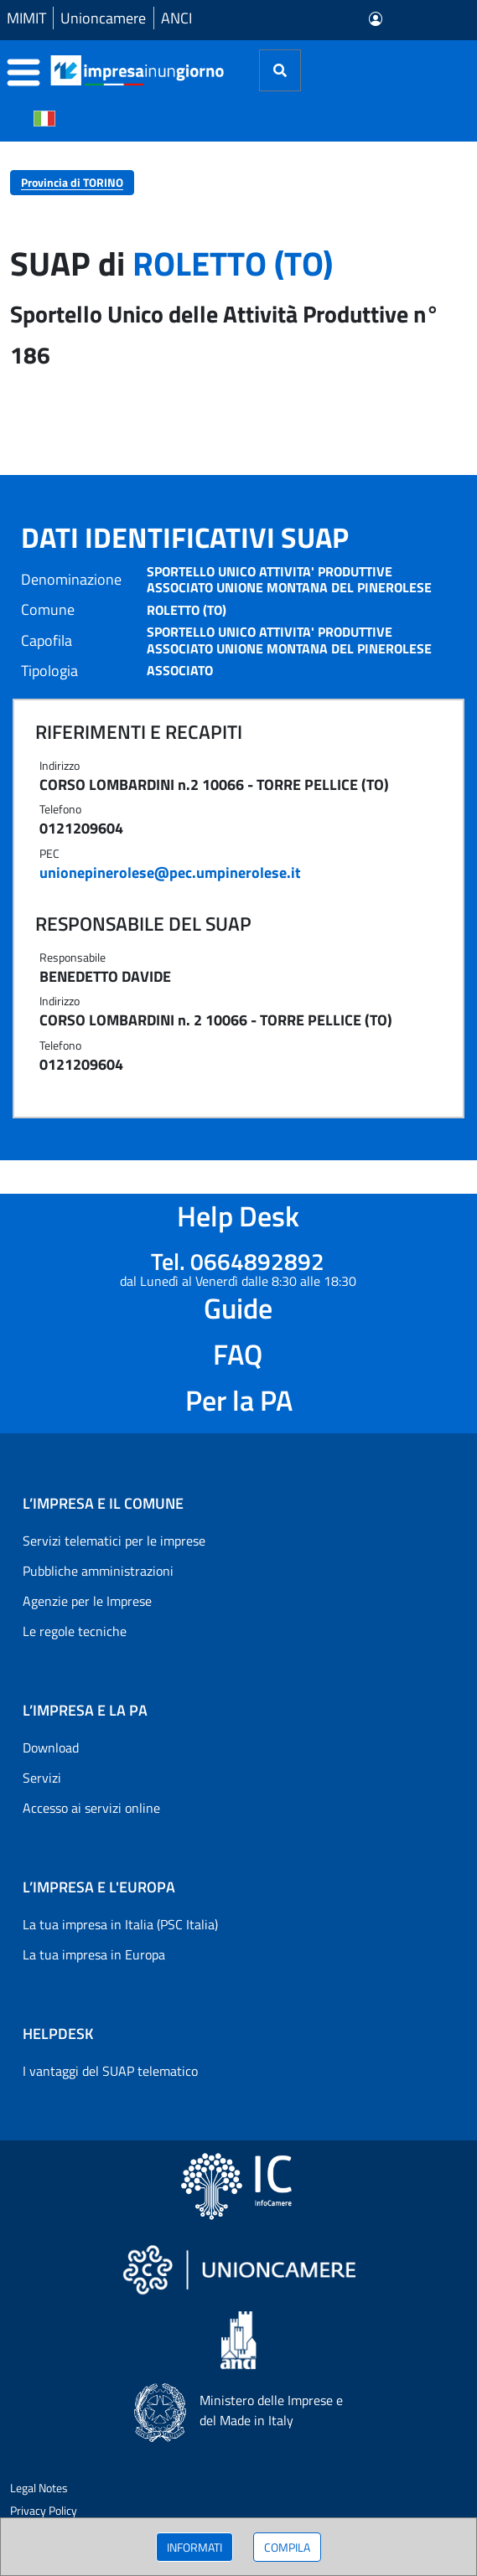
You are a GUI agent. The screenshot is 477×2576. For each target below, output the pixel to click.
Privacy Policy (43, 2510)
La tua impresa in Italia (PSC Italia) (120, 1924)
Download (51, 1747)
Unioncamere (103, 18)
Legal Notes (39, 2487)
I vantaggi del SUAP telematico (110, 2071)
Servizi (42, 1778)
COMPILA (287, 2547)
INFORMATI (194, 2547)
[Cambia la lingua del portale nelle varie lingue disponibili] (44, 117)
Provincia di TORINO (72, 182)
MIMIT (26, 18)
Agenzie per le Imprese (87, 1601)
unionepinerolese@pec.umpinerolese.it (170, 872)
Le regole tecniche (75, 1631)
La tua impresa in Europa (94, 1954)
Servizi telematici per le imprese (114, 1541)
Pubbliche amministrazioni (98, 1571)
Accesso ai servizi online (91, 1808)
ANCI (176, 18)
